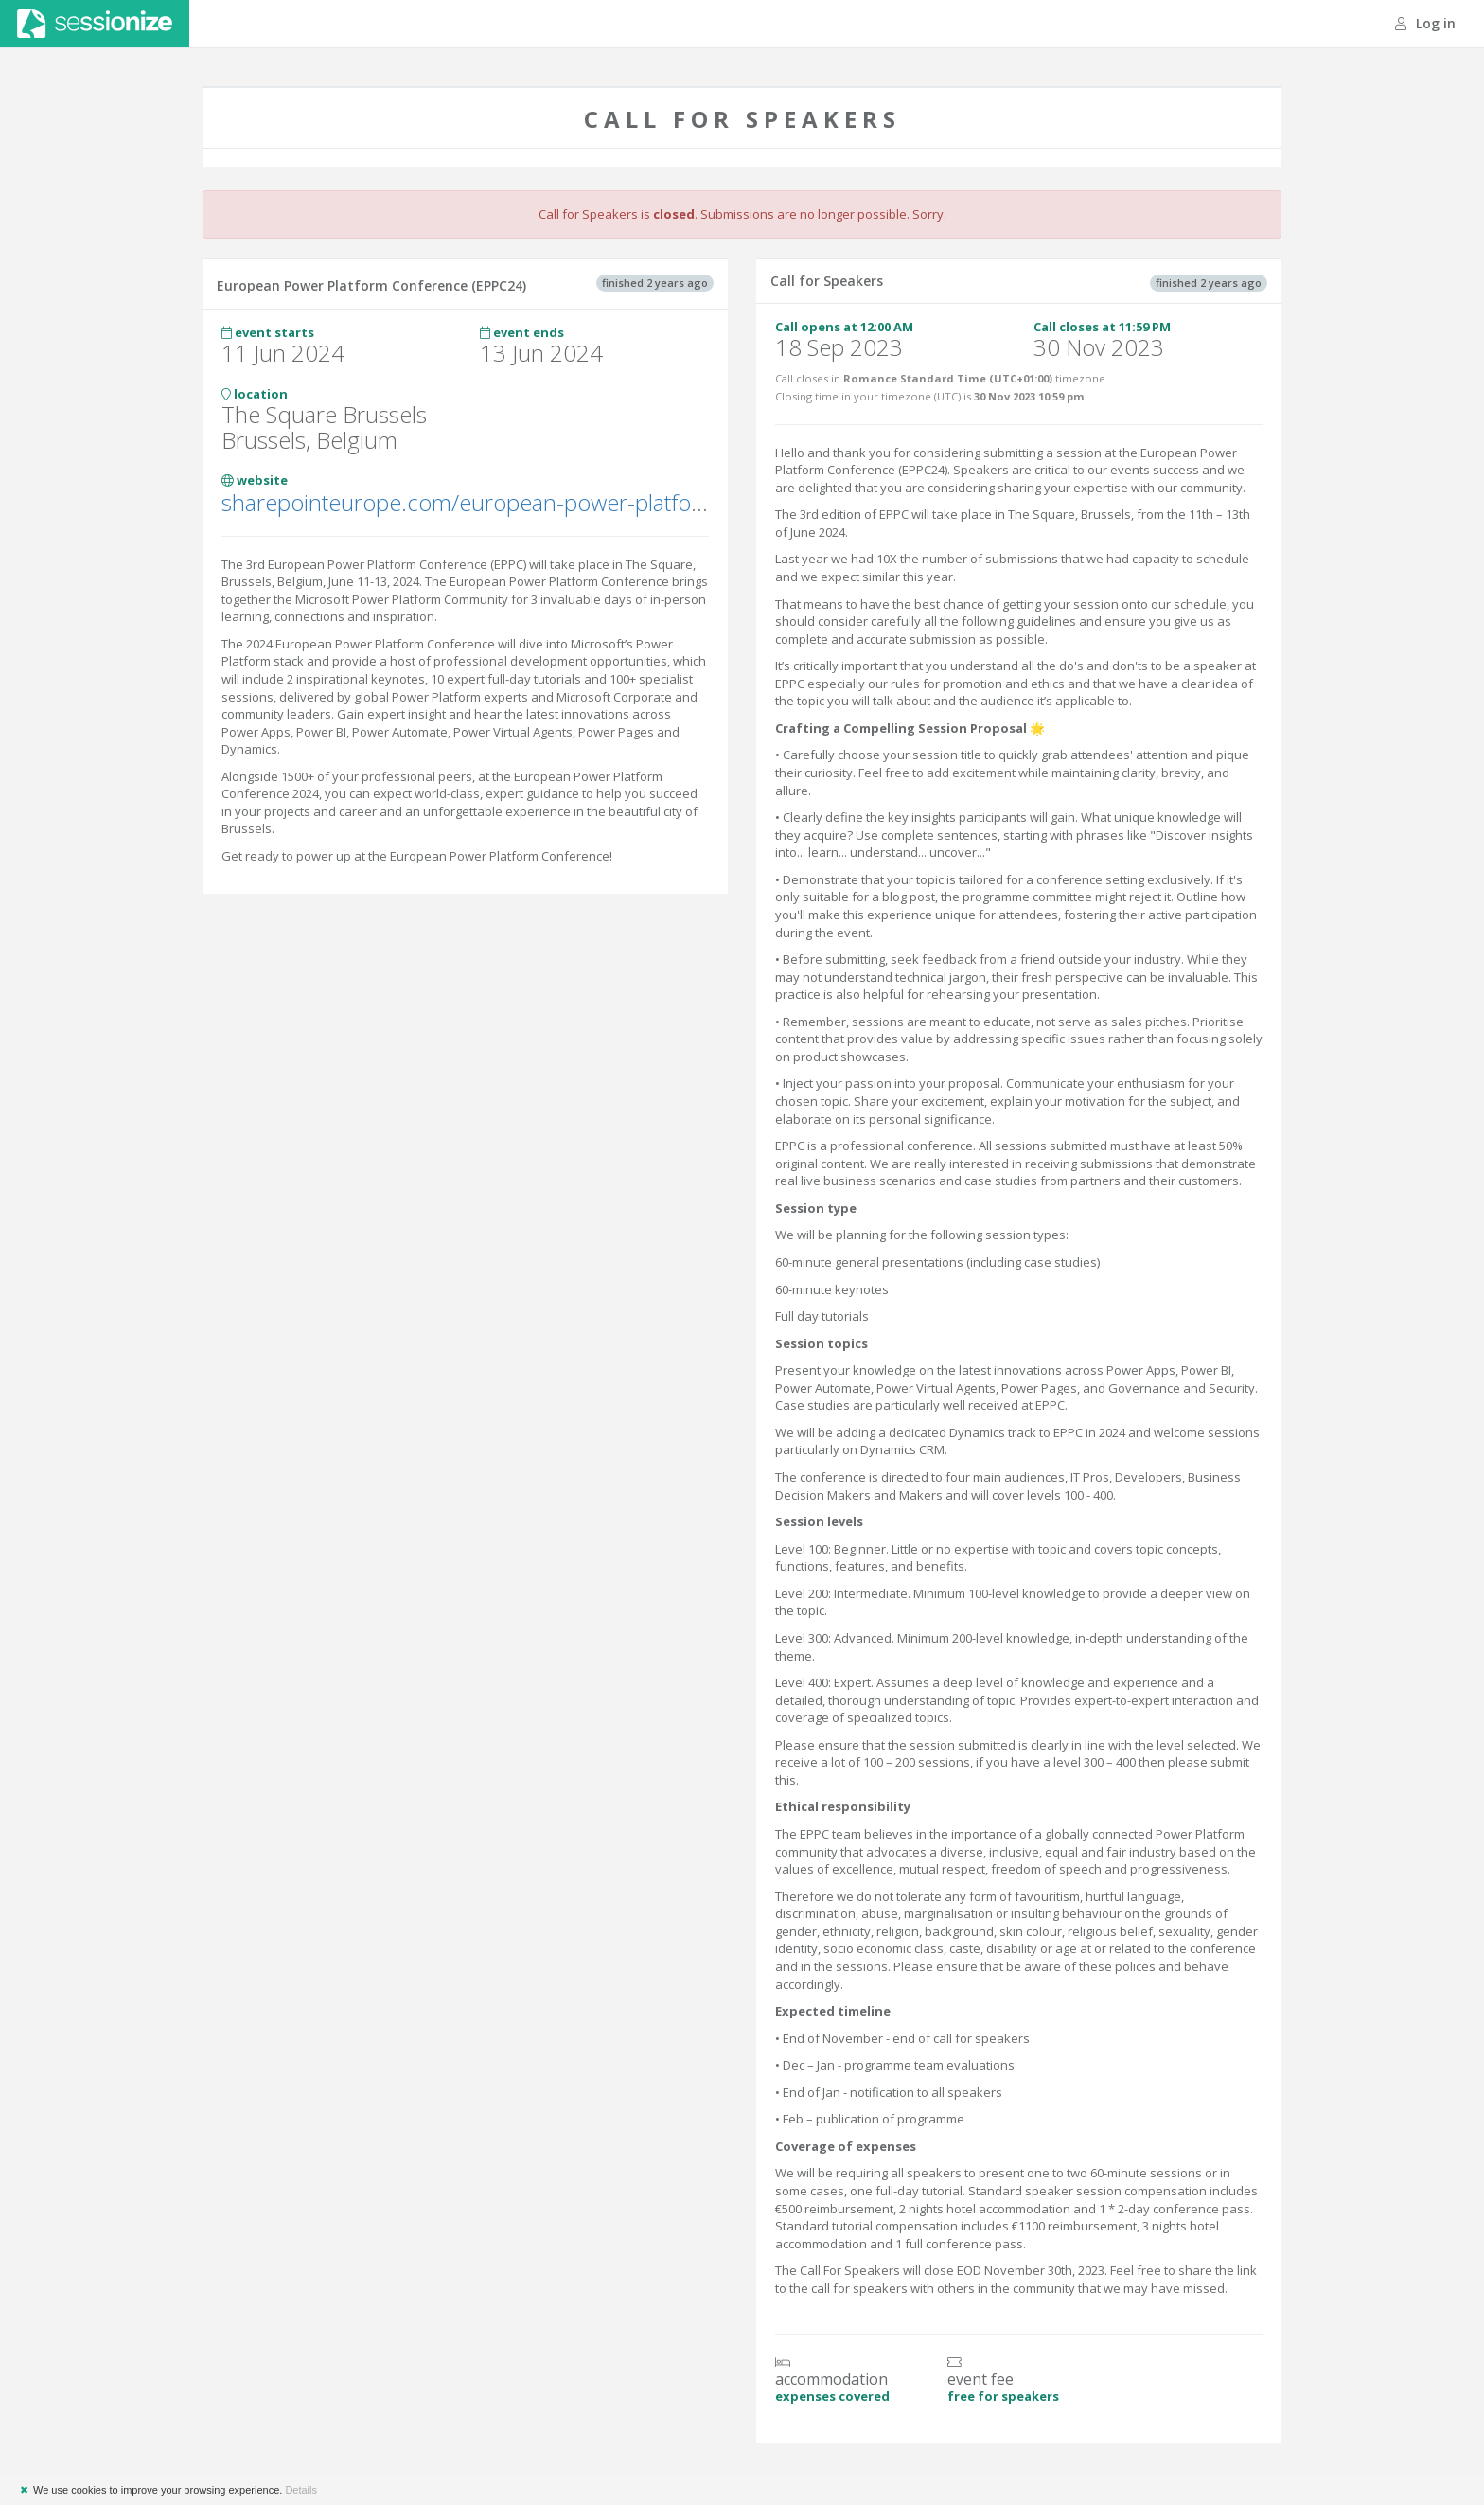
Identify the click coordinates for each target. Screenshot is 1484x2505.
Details (301, 2490)
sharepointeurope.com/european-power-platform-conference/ (535, 502)
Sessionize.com (94, 23)
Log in (1425, 23)
